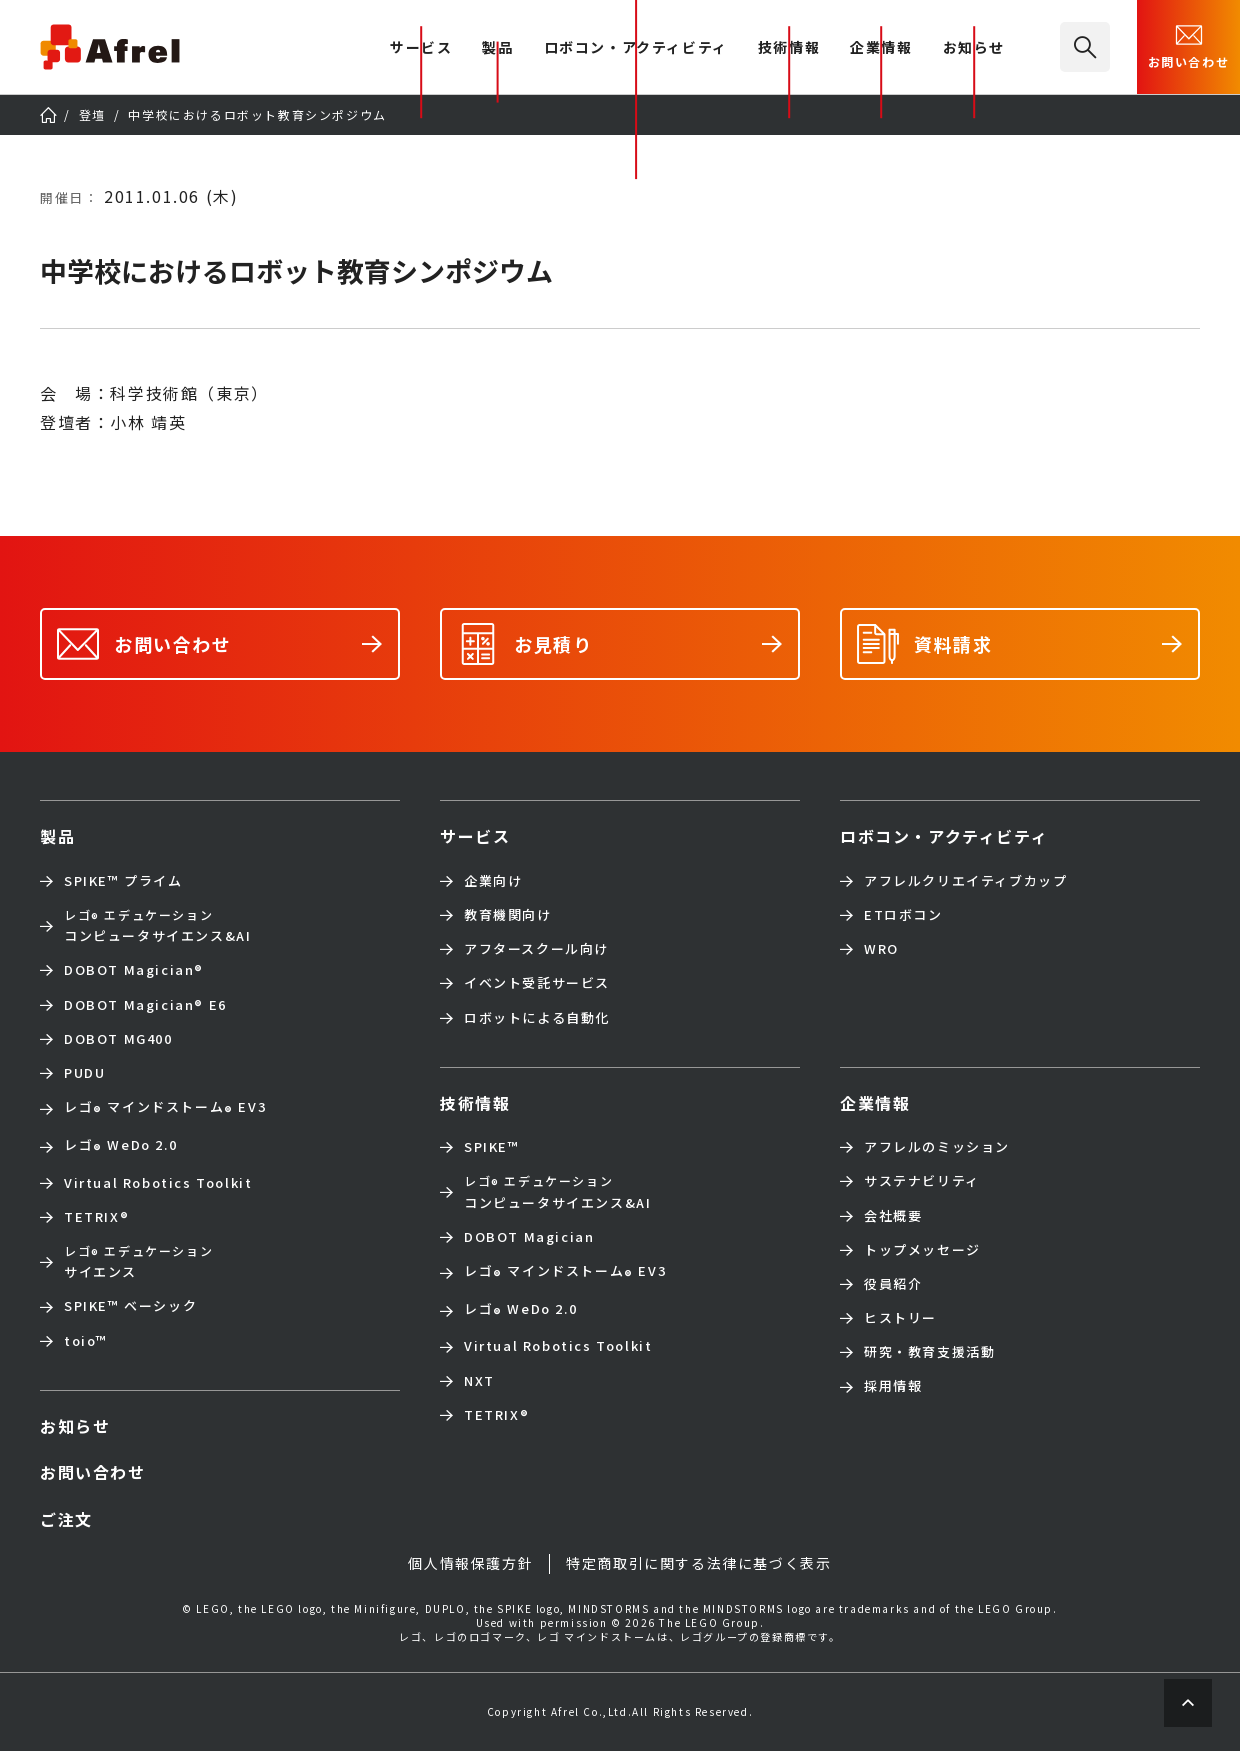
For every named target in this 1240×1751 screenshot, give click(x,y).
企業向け (493, 881)
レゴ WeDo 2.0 (120, 1147)
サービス (475, 836)
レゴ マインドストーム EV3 (165, 1109)
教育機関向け (508, 915)
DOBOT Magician (134, 970)
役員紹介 (893, 1284)
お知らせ (974, 48)
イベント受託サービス (537, 983)
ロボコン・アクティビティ (636, 48)
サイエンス (138, 1261)
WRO (881, 949)
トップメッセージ (922, 1250)
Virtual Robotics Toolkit (158, 1183)
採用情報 (893, 1386)
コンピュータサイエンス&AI (157, 925)
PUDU (84, 1073)
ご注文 (66, 1519)
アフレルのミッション (937, 1147)
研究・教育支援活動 (929, 1352)
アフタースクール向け (536, 949)
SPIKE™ (492, 1147)
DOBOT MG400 (118, 1039)
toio (86, 1341)
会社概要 (893, 1216)
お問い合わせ (1189, 45)
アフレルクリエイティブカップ (965, 881)
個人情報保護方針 (470, 1563)
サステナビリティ (922, 1181)
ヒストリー (900, 1318)
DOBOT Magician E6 (145, 1005)
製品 (497, 48)
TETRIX (96, 1217)
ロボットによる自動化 (537, 1018)
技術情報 (789, 48)
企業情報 (881, 48)
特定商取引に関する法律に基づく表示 (698, 1563)
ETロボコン (903, 915)
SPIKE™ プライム (123, 881)
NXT (479, 1381)
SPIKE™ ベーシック (130, 1306)
